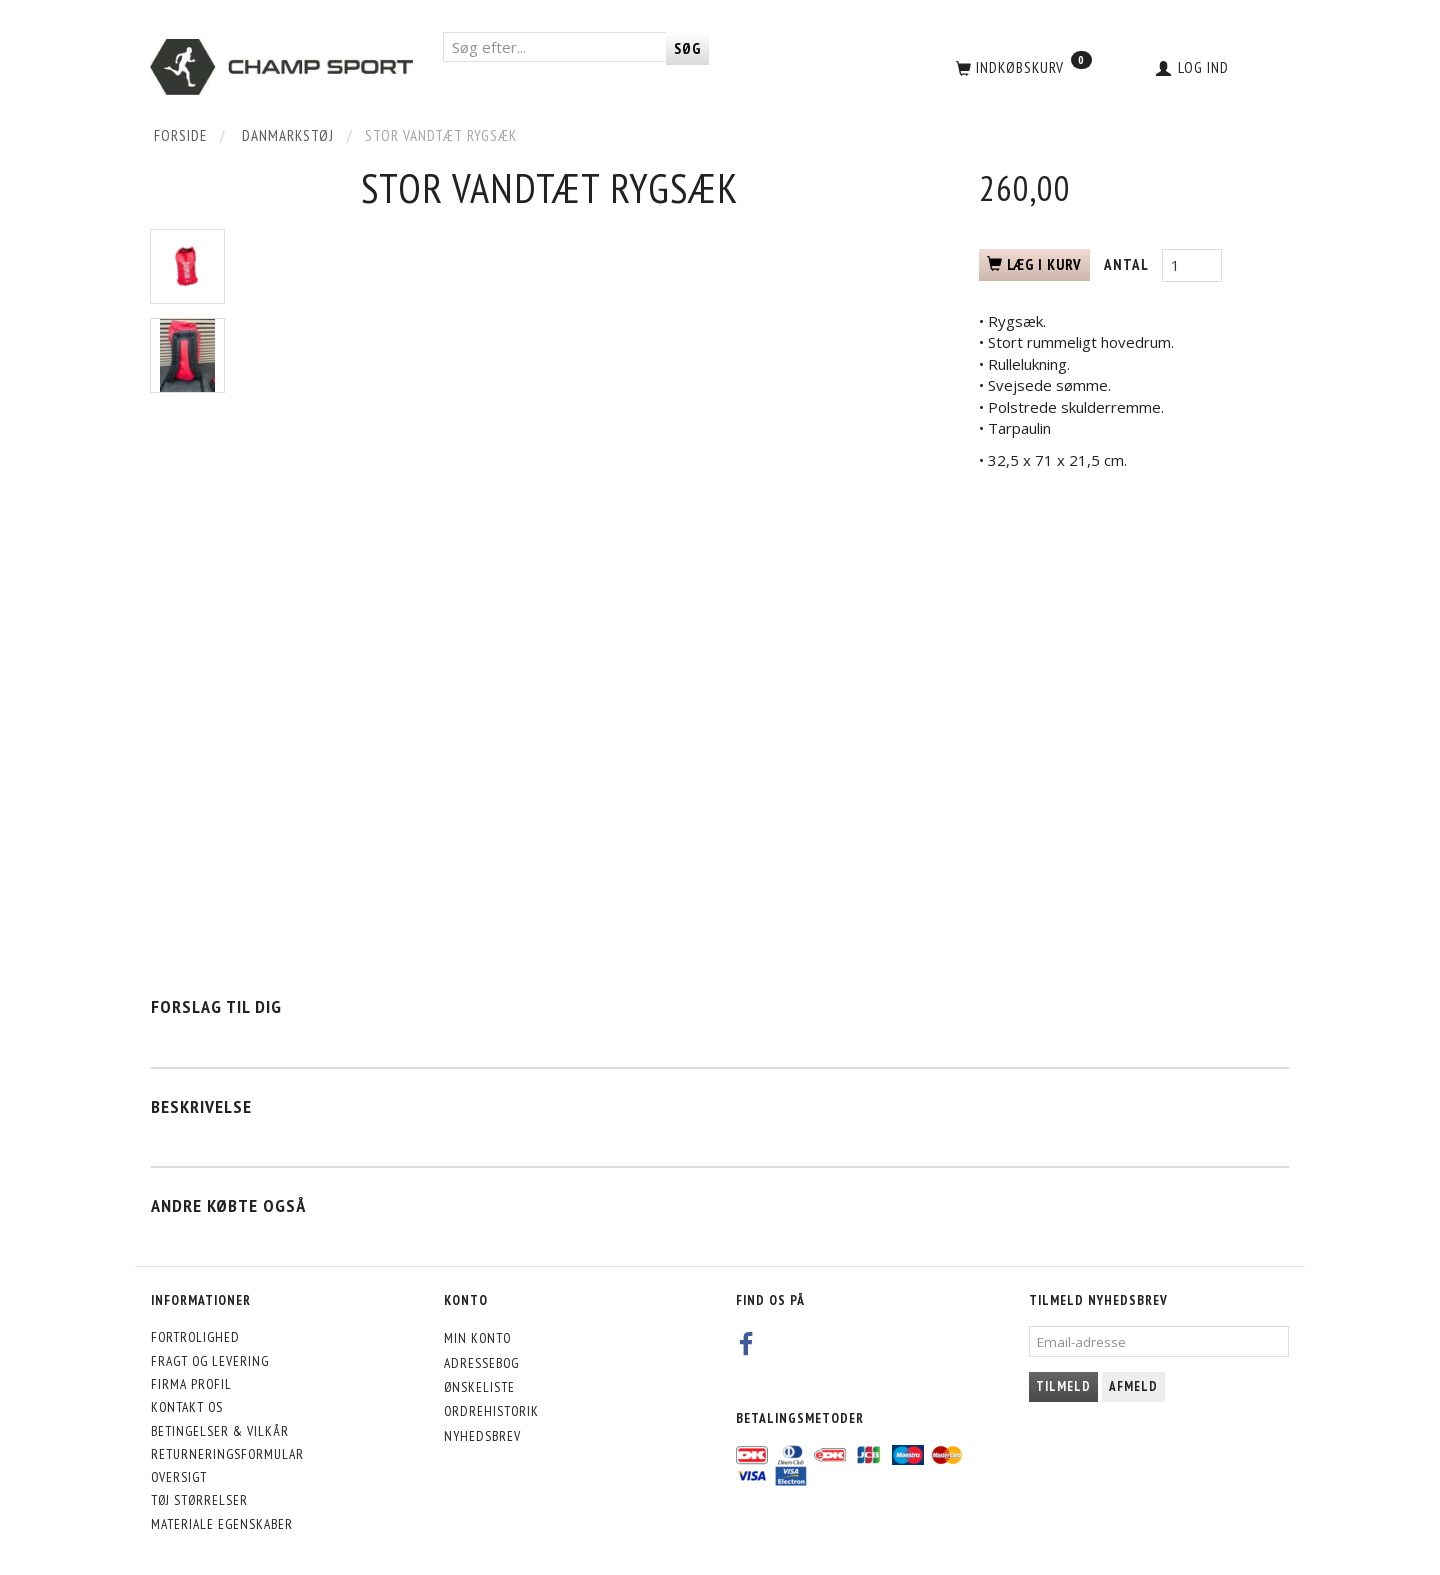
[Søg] (687, 48)
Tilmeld (1063, 1386)
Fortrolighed (195, 1337)
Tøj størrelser (199, 1500)
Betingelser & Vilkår (220, 1431)
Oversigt (179, 1477)
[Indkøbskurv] (1022, 67)
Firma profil (191, 1384)
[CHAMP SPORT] (281, 67)
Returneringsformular (227, 1454)
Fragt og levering (210, 1361)
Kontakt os (187, 1407)
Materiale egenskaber (222, 1524)
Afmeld (1133, 1386)
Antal (1128, 264)
